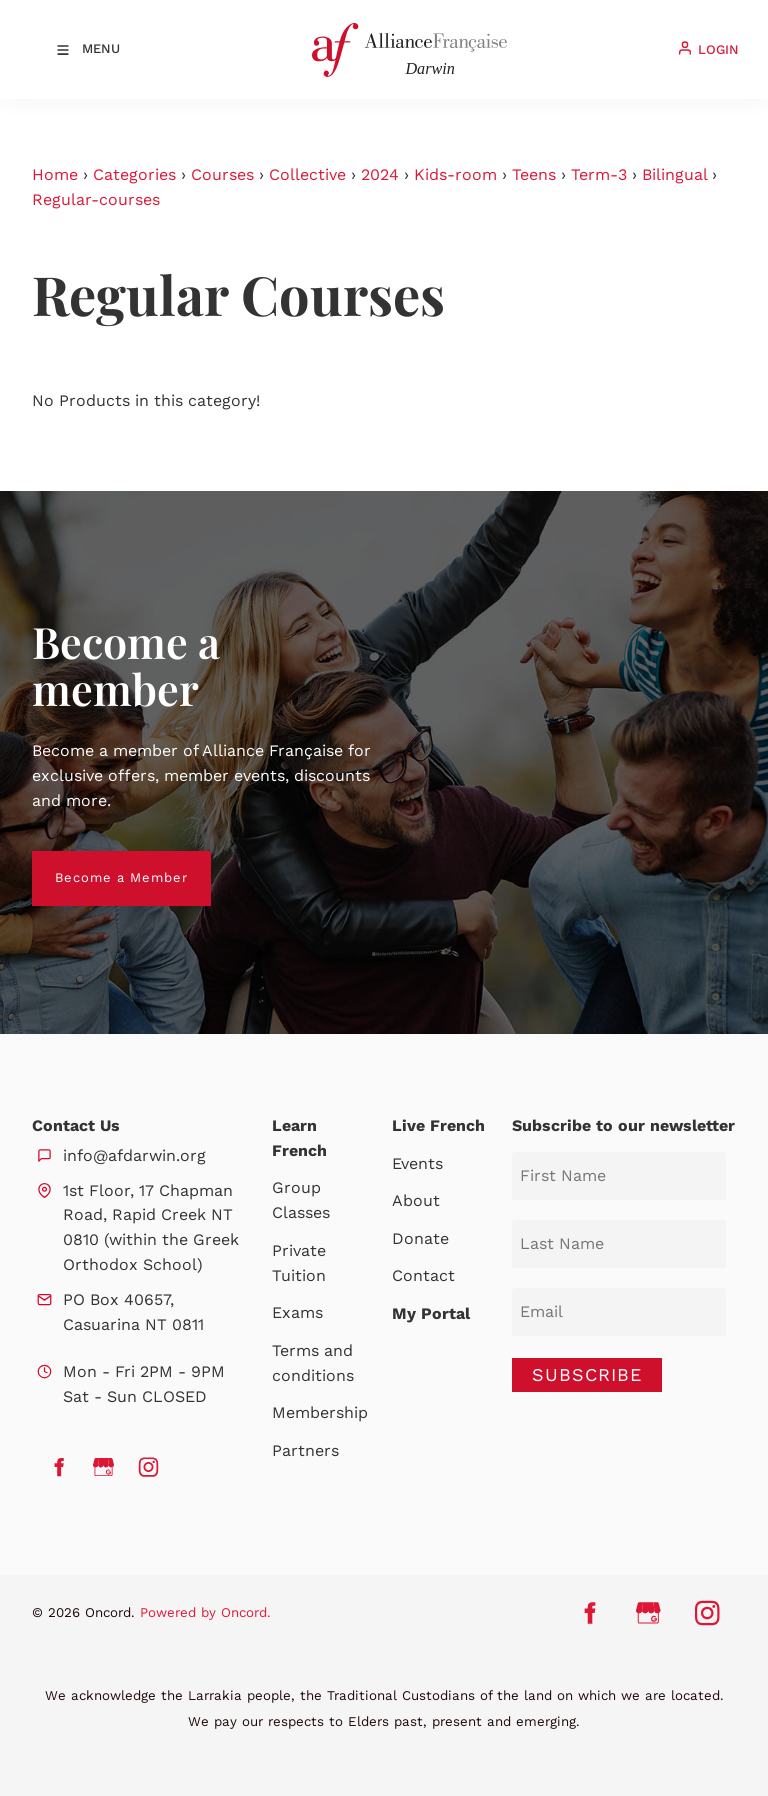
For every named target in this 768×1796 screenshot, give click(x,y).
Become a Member (98, 862)
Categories (134, 174)
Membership (320, 1412)
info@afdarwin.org (134, 1155)
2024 (380, 174)
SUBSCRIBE (587, 1374)
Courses (222, 174)
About (416, 1200)
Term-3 (599, 174)
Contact (423, 1275)
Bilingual (674, 174)
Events (417, 1163)
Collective (307, 174)
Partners (305, 1450)
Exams (297, 1312)
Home (55, 174)
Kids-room (455, 174)
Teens (534, 174)
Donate (420, 1238)
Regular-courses (96, 199)
